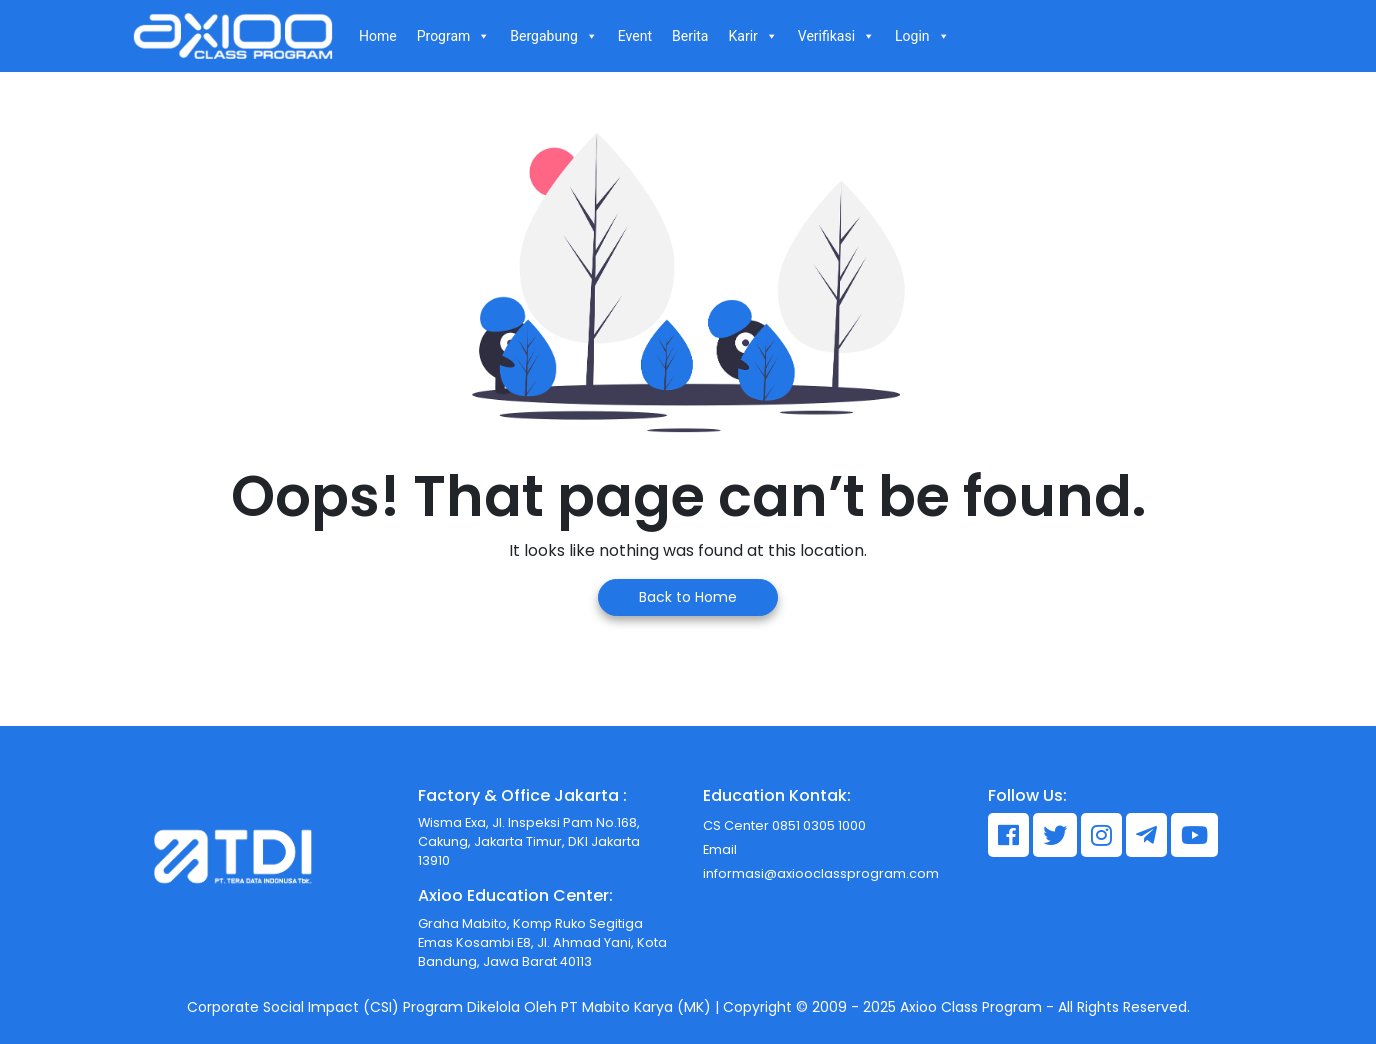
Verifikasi (836, 36)
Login (922, 36)
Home (378, 36)
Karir (752, 36)
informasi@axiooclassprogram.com (821, 873)
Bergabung (553, 36)
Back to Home (688, 597)
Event (635, 36)
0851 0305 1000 (817, 825)
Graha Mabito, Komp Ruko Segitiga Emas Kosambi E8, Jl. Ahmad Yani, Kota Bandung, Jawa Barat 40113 (542, 942)
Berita (690, 36)
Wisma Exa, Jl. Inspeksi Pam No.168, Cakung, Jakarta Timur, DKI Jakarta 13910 (529, 841)
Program (454, 36)
